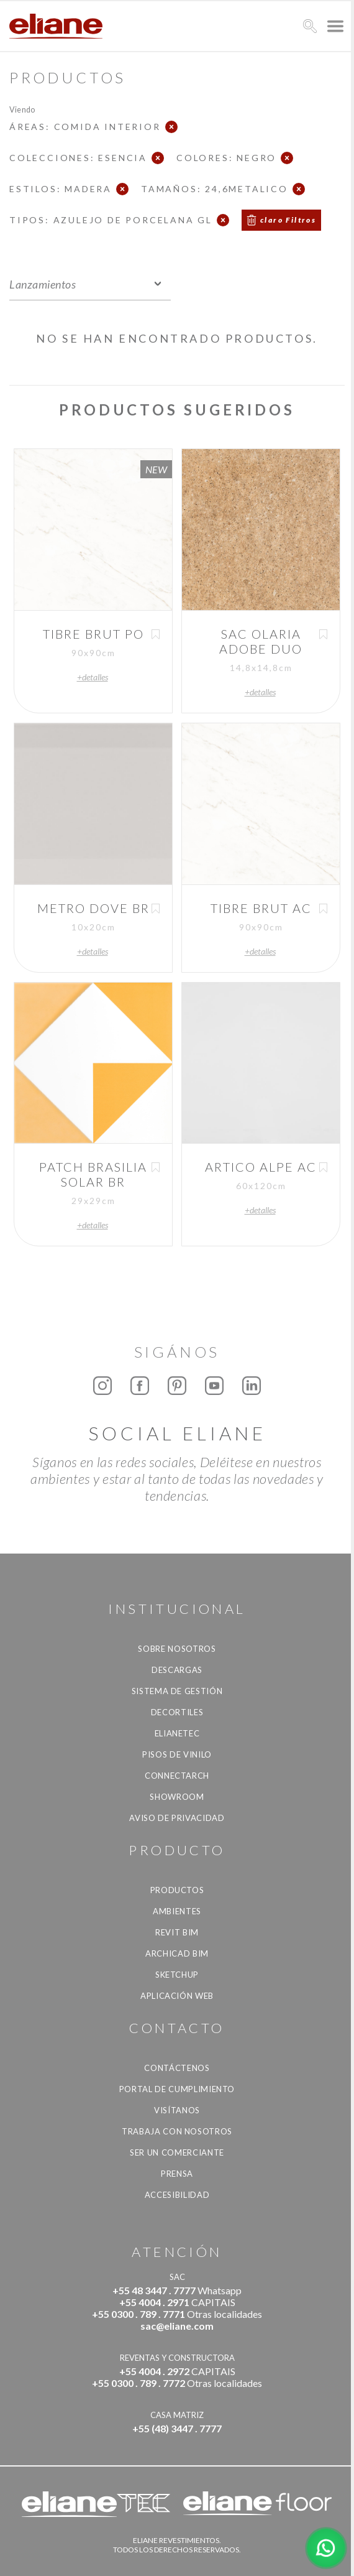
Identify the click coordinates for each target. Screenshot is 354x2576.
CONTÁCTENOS (176, 2068)
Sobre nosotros (177, 1649)
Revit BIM (177, 1932)
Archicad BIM (177, 1953)
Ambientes (177, 1911)
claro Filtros (288, 220)
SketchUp (177, 1975)
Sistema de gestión (177, 1691)
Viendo (22, 109)
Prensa (177, 2174)
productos (177, 1890)
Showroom (177, 1797)
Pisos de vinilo (177, 1754)
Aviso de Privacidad (176, 1818)
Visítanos (177, 2110)
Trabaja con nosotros (177, 2131)
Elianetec (177, 1733)
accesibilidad (177, 2195)
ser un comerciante (177, 2152)
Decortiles (177, 1712)
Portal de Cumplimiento (177, 2089)
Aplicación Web (177, 1996)
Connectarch (177, 1776)
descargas (177, 1670)
